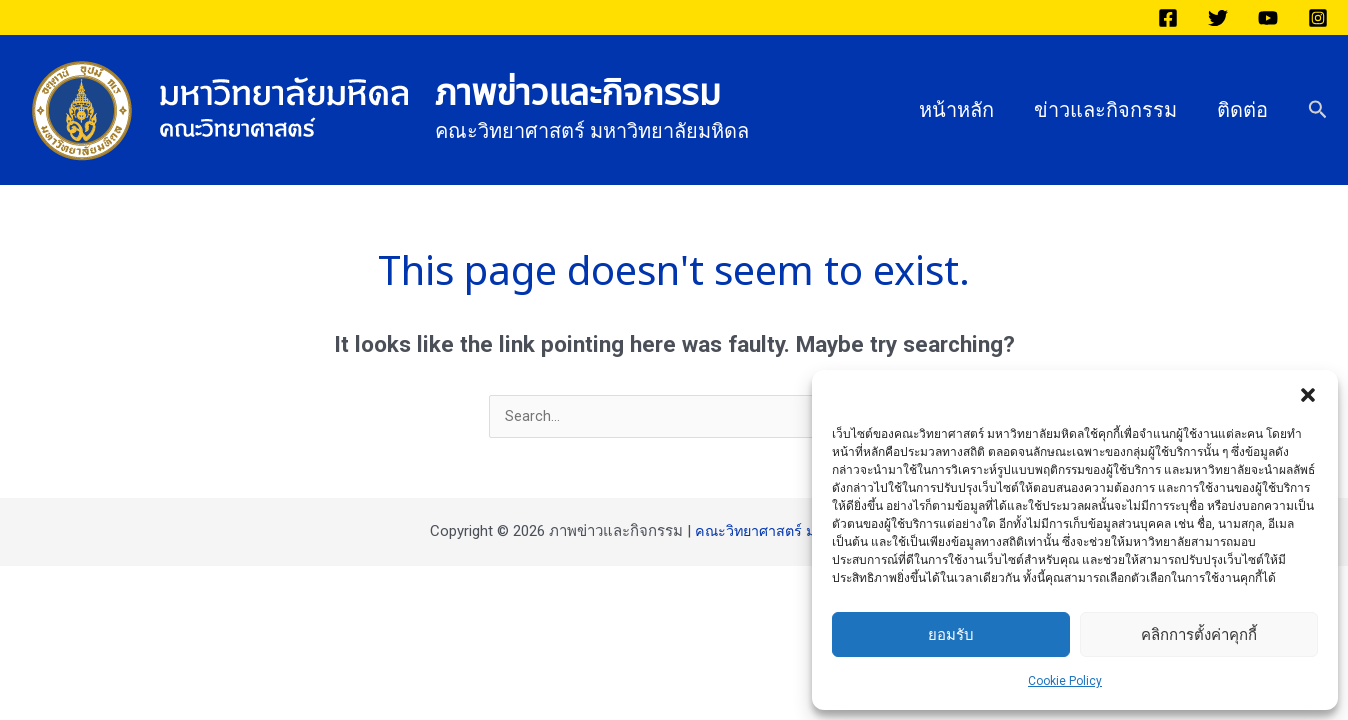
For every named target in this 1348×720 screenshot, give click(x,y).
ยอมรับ (951, 635)
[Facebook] (1168, 18)
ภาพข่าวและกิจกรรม (578, 94)
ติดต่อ (1242, 110)
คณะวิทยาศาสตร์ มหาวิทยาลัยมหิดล (807, 532)
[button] (1308, 395)
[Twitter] (1218, 18)
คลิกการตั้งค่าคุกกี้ (1199, 635)
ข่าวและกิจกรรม (1105, 110)
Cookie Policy (1065, 681)
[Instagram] (1318, 18)
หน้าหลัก (956, 110)
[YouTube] (1268, 18)
